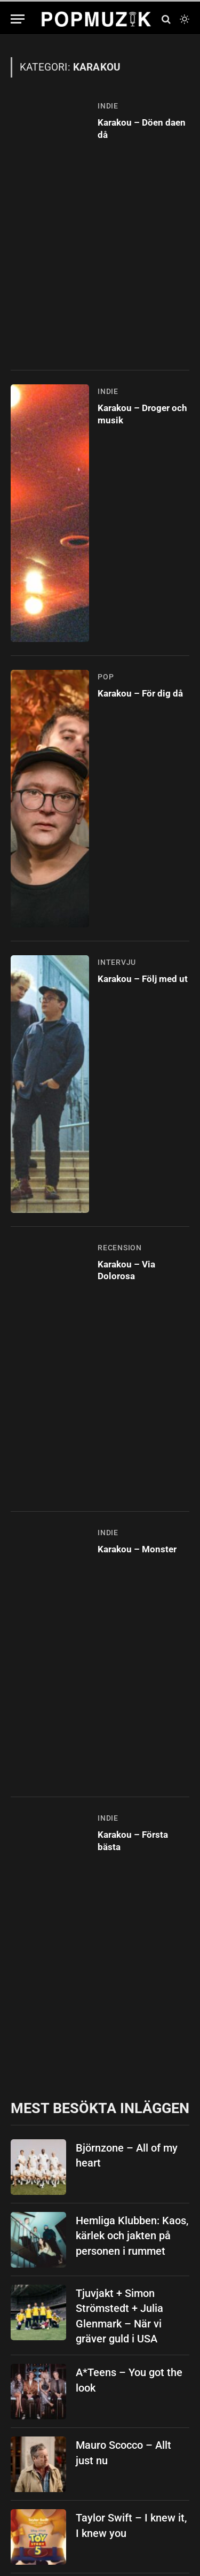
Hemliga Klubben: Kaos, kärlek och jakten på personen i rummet (132, 2235)
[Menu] (18, 19)
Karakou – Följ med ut (143, 978)
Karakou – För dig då (140, 693)
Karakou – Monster (137, 1549)
